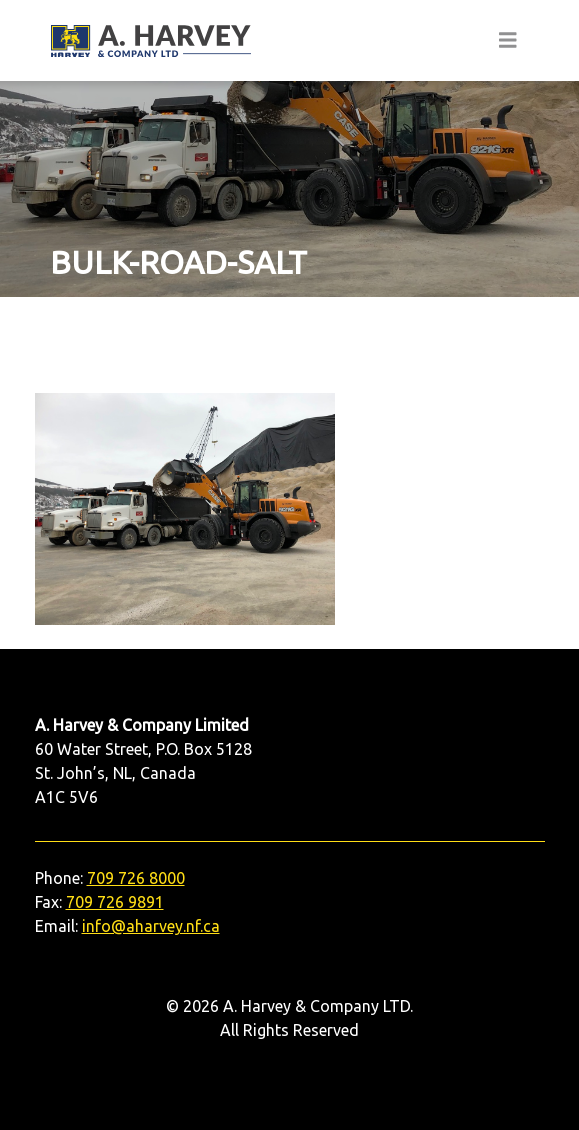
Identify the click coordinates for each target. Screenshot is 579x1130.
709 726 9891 (115, 902)
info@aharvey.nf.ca (151, 926)
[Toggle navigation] (508, 40)
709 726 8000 (136, 878)
